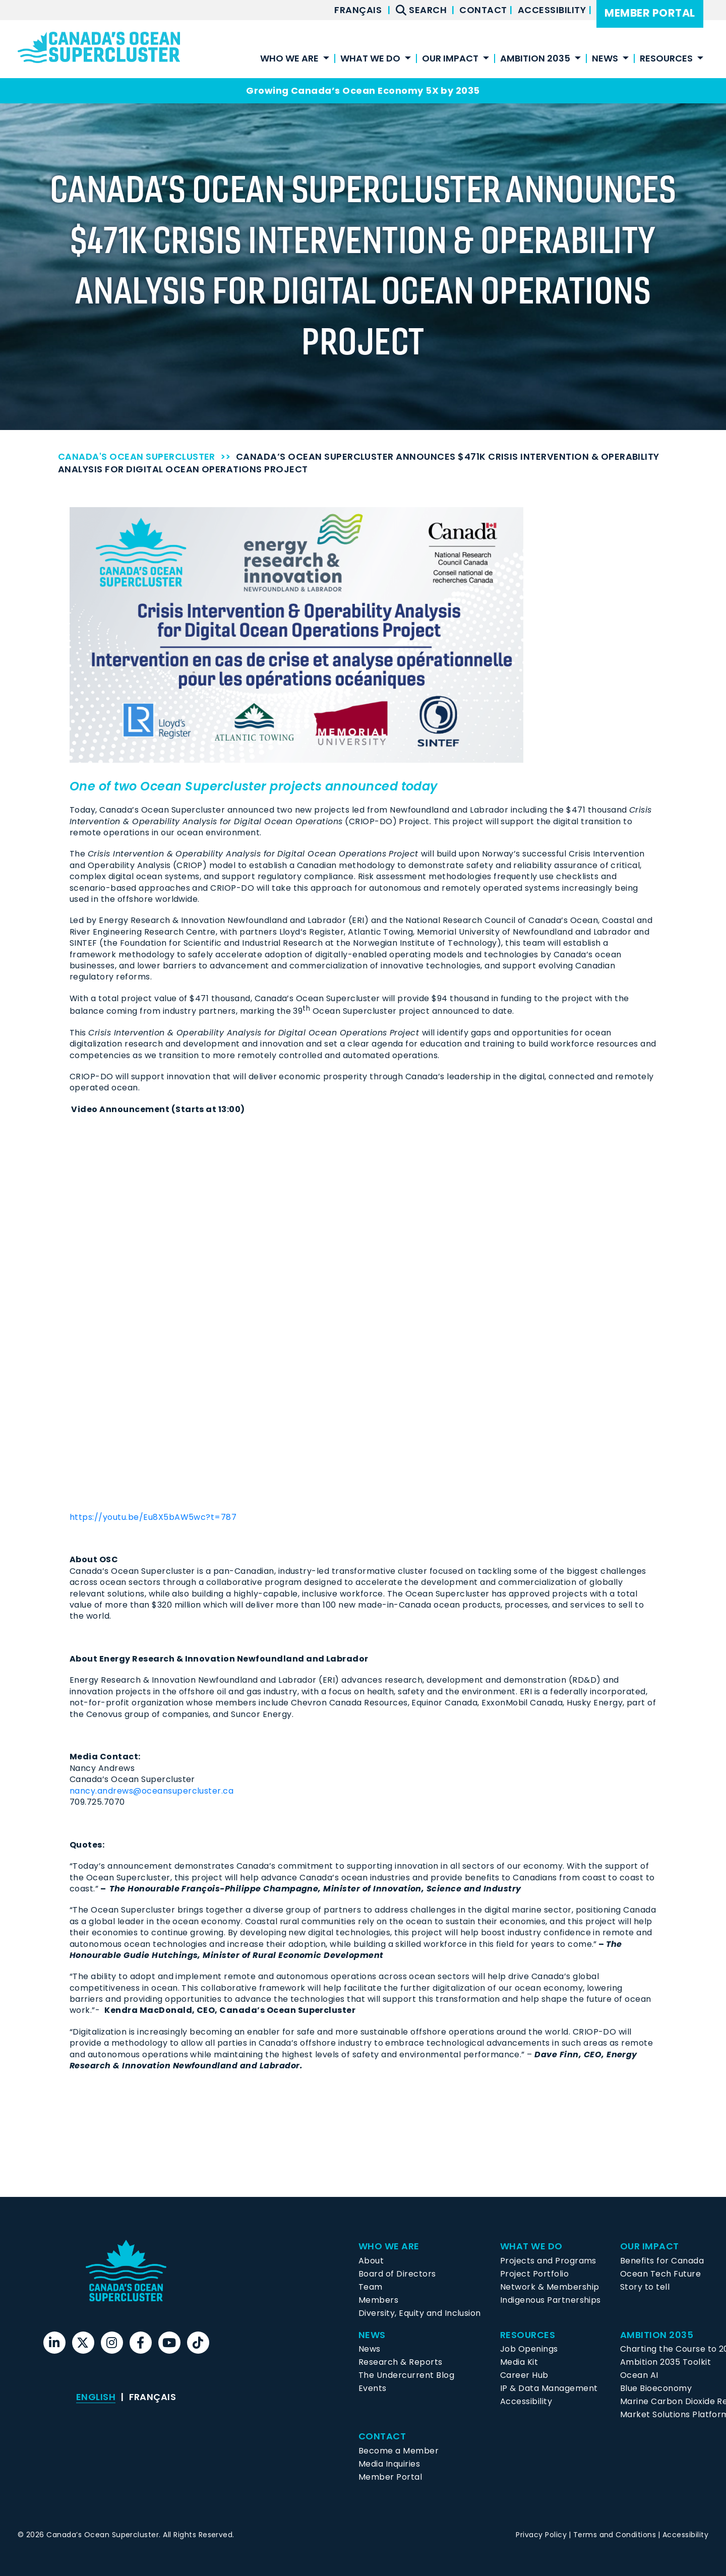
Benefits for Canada (662, 2260)
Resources (666, 59)
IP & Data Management (549, 2388)
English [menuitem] (95, 2396)
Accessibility (553, 10)
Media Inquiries (389, 2464)
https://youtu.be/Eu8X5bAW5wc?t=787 (153, 1517)
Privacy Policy (541, 2535)
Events (372, 2388)
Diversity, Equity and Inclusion (419, 2313)
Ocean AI (639, 2375)
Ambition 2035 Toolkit (665, 2362)
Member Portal (649, 13)
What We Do (370, 59)
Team (370, 2287)
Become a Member (398, 2451)
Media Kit (519, 2362)
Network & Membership (549, 2287)
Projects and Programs (548, 2260)
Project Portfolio (534, 2274)
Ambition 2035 (535, 59)
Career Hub (524, 2375)
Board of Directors (397, 2274)
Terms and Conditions (614, 2535)
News (605, 59)
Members (378, 2300)
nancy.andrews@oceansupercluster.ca (151, 1791)
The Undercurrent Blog (406, 2375)
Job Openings (529, 2349)
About (371, 2260)
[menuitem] (358, 10)
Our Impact (450, 59)
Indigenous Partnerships (550, 2300)
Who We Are (289, 59)
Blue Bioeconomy (656, 2388)
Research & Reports (400, 2362)
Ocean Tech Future (660, 2274)
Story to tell (645, 2287)
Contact (484, 10)
